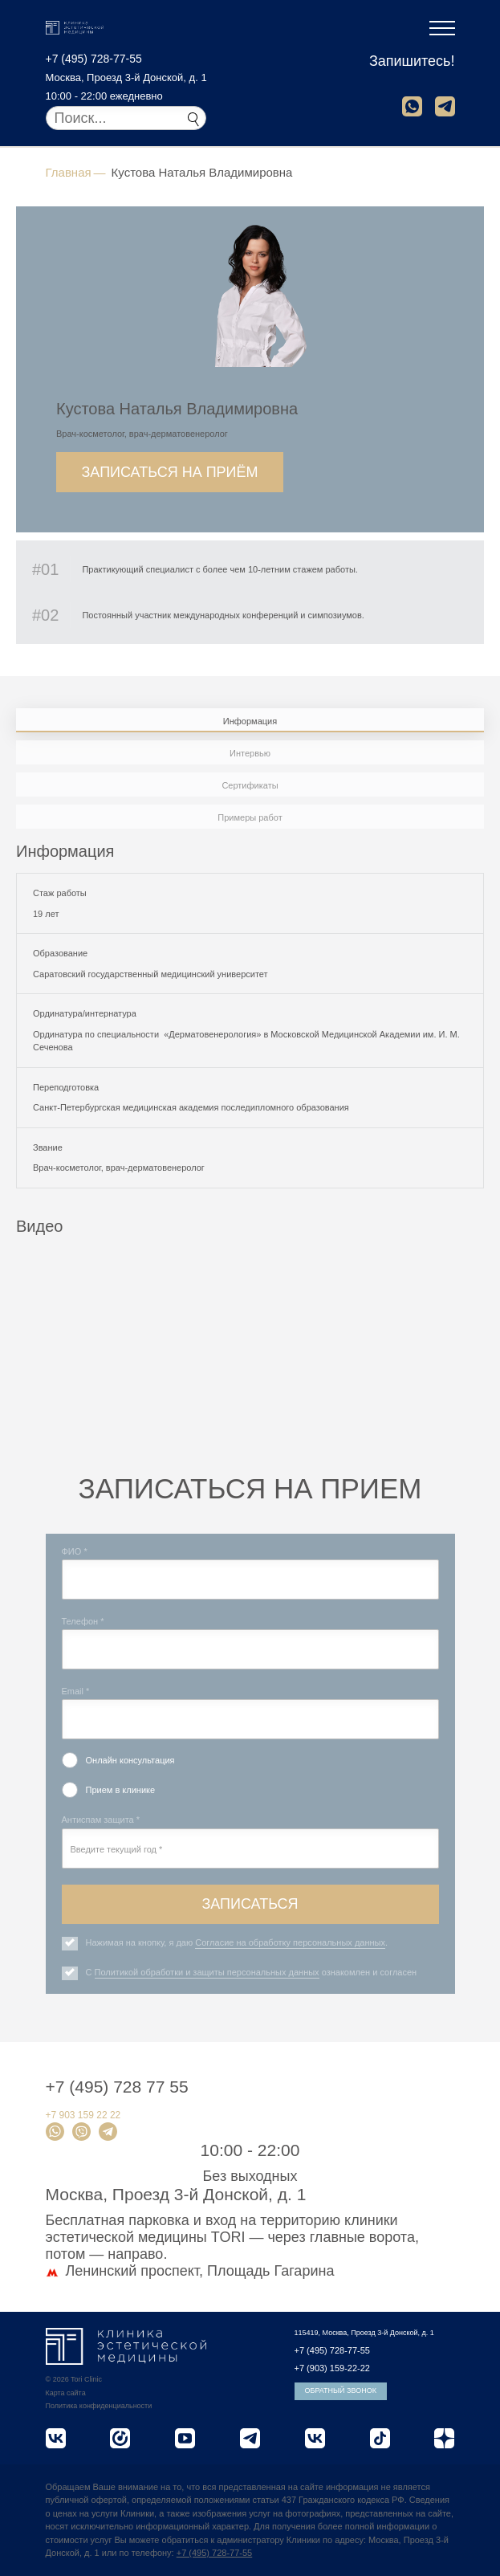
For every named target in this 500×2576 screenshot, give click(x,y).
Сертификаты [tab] (250, 785)
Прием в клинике (121, 1790)
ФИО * (74, 1551)
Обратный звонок (340, 2390)
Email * (76, 1691)
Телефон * (83, 1621)
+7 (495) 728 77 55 (117, 2086)
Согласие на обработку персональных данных (290, 1942)
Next (472, 1387)
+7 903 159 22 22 (83, 2115)
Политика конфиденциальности (99, 2406)
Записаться (249, 1904)
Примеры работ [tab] (249, 817)
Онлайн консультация (130, 1760)
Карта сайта (66, 2393)
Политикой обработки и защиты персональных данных (207, 1972)
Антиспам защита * (101, 1819)
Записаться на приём (169, 472)
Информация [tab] (250, 721)
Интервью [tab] (250, 753)
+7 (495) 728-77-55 (94, 58)
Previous (28, 1387)
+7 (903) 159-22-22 (332, 2368)
